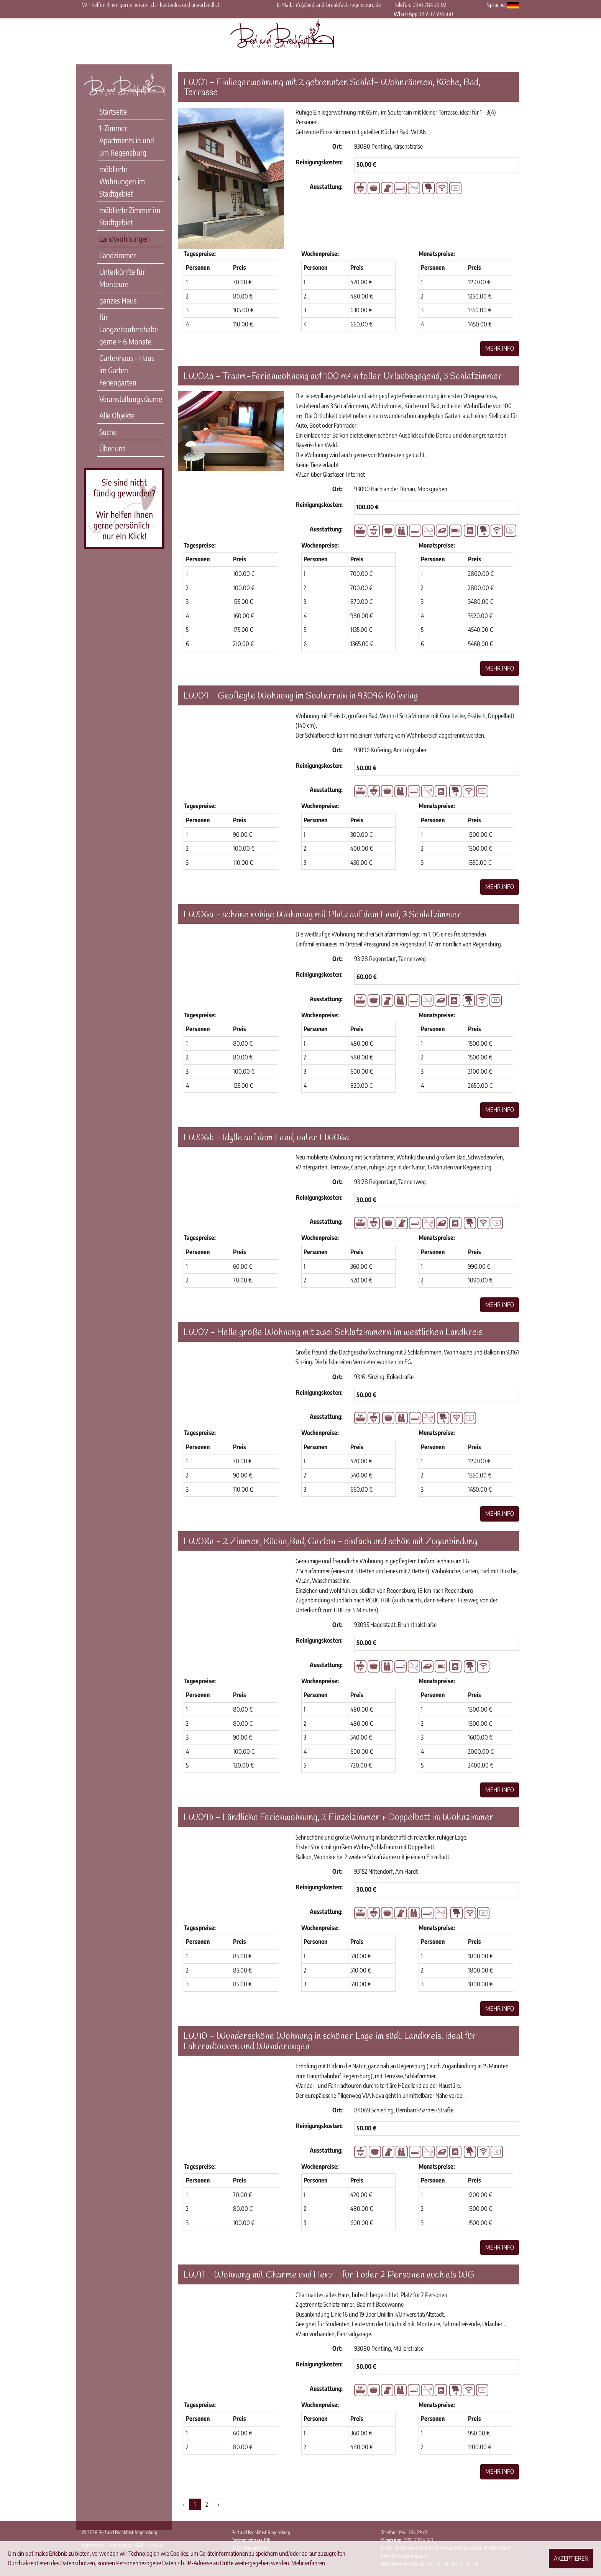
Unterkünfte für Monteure (122, 278)
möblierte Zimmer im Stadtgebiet (129, 216)
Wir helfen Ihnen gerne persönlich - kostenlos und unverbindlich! (152, 4)
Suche (108, 431)
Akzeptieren (571, 2558)
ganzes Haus (118, 300)
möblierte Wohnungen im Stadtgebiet (122, 181)
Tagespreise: (200, 253)
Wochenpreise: (320, 253)
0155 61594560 (436, 13)
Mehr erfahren (308, 2563)
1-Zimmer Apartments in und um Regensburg (126, 140)
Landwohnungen (124, 238)
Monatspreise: (437, 253)
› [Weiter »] (218, 2504)
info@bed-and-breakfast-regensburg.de (337, 4)
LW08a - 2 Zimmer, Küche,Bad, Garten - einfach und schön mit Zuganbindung (330, 1542)
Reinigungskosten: (319, 162)
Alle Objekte (117, 415)
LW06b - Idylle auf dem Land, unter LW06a (266, 1138)
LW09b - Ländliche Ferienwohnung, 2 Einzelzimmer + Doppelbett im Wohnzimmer (339, 1818)
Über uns (112, 448)
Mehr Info (499, 348)
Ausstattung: (326, 186)
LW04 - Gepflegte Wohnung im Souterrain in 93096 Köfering (301, 696)
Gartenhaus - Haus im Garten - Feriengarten (126, 370)
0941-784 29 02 (429, 4)
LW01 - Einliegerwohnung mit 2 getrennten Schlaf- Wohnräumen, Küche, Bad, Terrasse (332, 88)
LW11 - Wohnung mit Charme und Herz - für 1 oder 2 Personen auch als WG (329, 2275)
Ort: (337, 146)
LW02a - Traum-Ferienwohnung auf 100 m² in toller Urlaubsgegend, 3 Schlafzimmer (343, 377)
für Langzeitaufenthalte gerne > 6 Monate (128, 329)
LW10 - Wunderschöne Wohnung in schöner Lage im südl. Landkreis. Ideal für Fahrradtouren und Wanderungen (330, 2041)
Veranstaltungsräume (130, 398)
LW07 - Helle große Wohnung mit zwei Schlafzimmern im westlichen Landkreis (333, 1333)
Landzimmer (117, 255)
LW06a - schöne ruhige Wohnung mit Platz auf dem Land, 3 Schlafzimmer (322, 915)
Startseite (113, 111)
